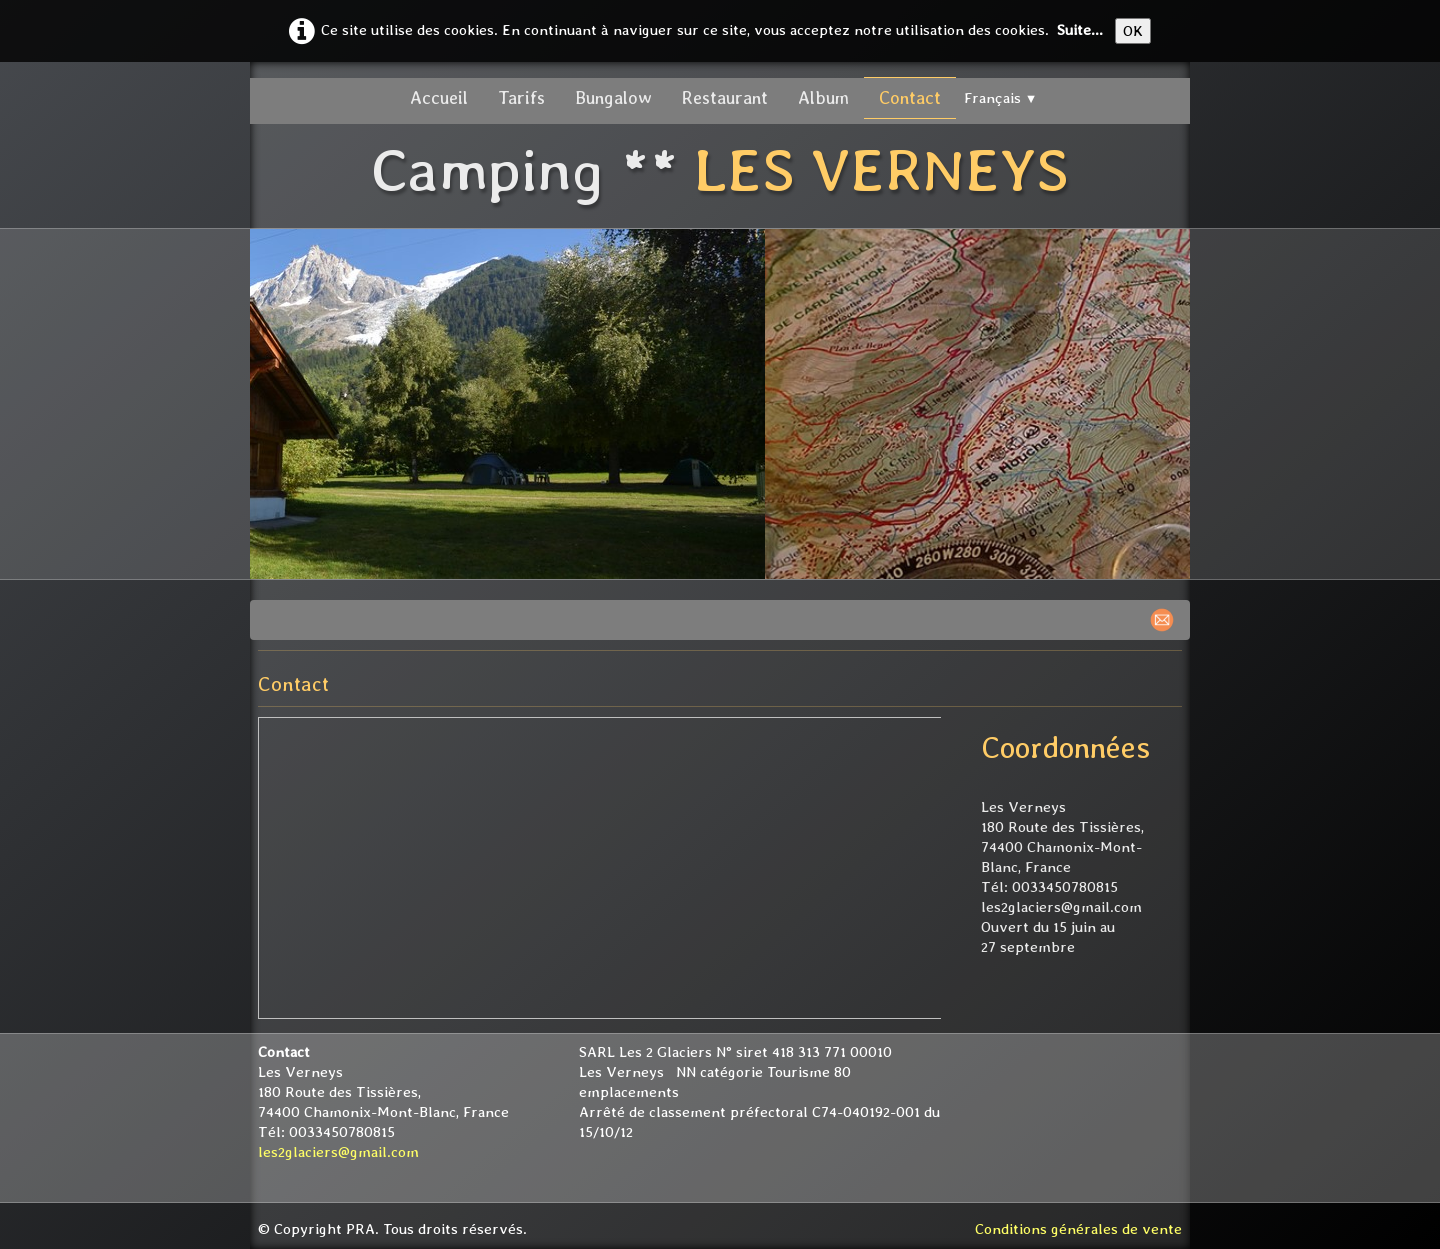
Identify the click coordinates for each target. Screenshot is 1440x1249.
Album (823, 97)
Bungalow (613, 97)
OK (1133, 31)
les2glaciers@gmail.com (338, 1152)
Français (1001, 98)
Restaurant (725, 97)
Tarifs (521, 97)
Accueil (439, 97)
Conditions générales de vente (1078, 1229)
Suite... (1080, 30)
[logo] (720, 172)
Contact (910, 97)
